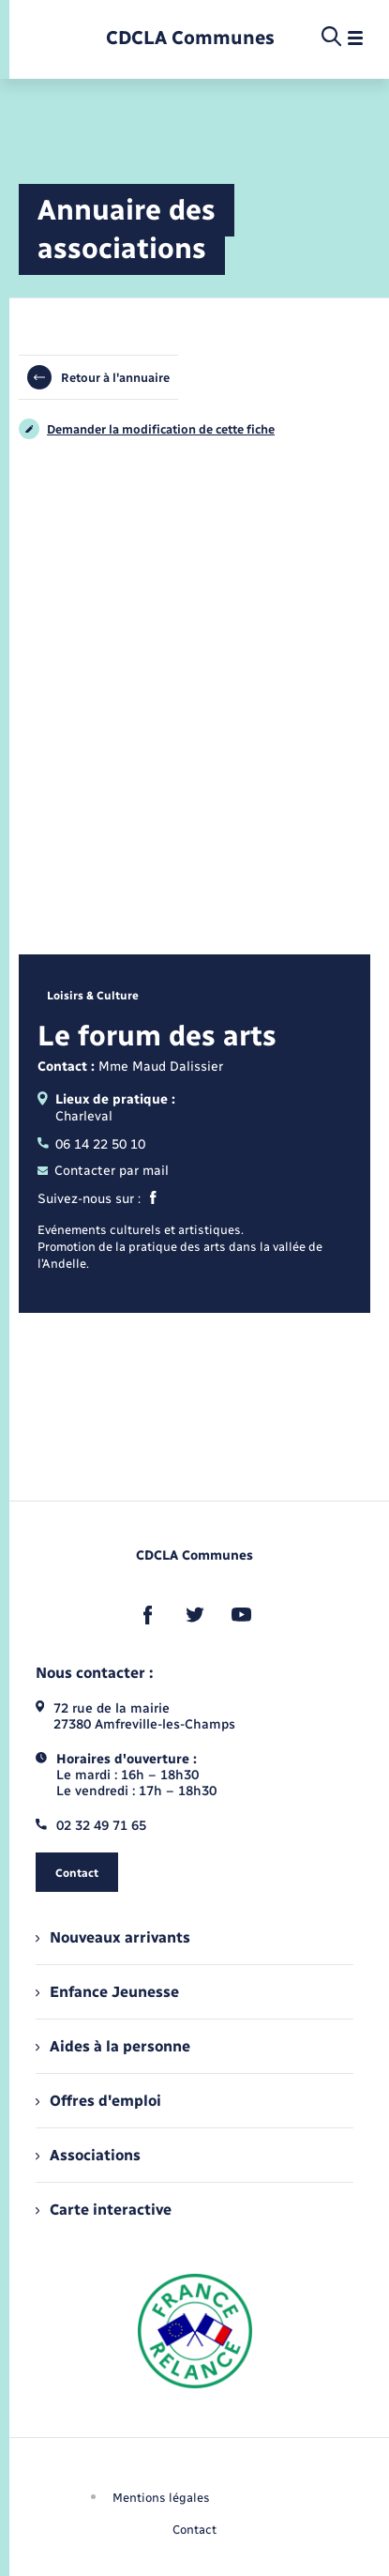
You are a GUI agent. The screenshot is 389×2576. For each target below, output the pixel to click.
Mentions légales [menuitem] (161, 2498)
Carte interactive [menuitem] (104, 2209)
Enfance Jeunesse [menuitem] (107, 1992)
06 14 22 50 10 (91, 1144)
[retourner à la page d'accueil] (190, 38)
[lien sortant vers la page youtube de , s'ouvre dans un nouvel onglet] (242, 1615)
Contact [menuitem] (194, 2530)
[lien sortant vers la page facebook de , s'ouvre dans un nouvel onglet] (148, 1615)
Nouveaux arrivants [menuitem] (113, 1937)
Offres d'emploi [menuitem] (98, 2101)
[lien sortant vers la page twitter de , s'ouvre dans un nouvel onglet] (195, 1615)
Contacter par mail (103, 1171)
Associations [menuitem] (88, 2155)
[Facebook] (153, 1199)
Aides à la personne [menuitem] (113, 2046)
